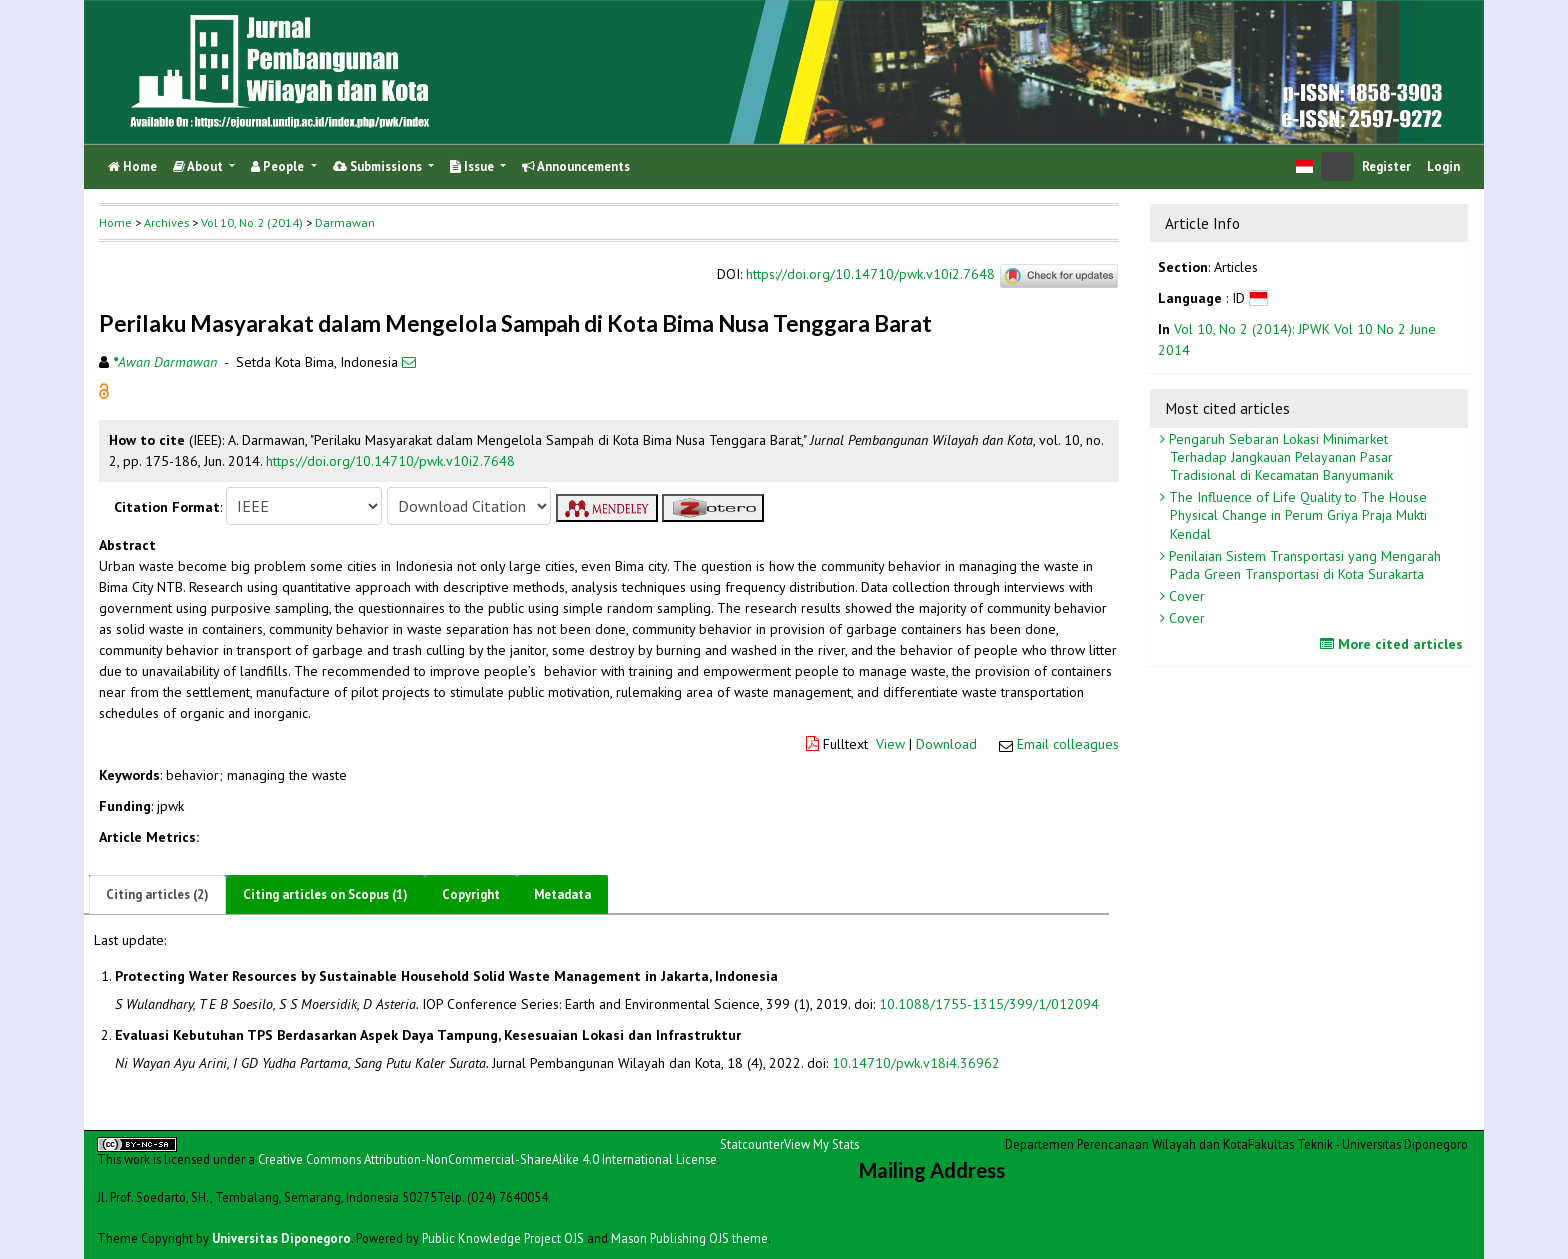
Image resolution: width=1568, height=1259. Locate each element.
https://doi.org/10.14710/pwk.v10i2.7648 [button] (390, 461)
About (199, 166)
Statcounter (752, 1144)
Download (946, 744)
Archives (166, 222)
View (890, 744)
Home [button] (115, 222)
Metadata (562, 894)
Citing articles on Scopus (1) (325, 894)
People (279, 166)
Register (1386, 166)
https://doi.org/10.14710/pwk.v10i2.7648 (870, 274)
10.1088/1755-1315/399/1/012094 (989, 1004)
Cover (1185, 596)
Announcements (576, 166)
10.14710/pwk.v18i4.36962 (916, 1063)
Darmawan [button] (345, 222)
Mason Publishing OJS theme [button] (689, 1238)
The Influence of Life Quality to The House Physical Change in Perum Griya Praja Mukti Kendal (1296, 515)
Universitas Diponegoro (281, 1238)
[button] (104, 390)
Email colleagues (1068, 744)
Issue (473, 166)
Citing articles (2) (157, 894)
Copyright (471, 894)
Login (1443, 166)
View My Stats (821, 1144)
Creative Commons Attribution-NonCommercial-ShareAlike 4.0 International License (487, 1159)
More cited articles (1394, 644)
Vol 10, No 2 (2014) (252, 222)
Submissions (379, 166)
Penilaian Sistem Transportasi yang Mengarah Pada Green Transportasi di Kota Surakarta (1303, 565)
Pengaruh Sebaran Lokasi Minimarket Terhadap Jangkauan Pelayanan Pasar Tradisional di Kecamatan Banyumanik (1279, 457)
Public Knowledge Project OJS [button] (503, 1238)
